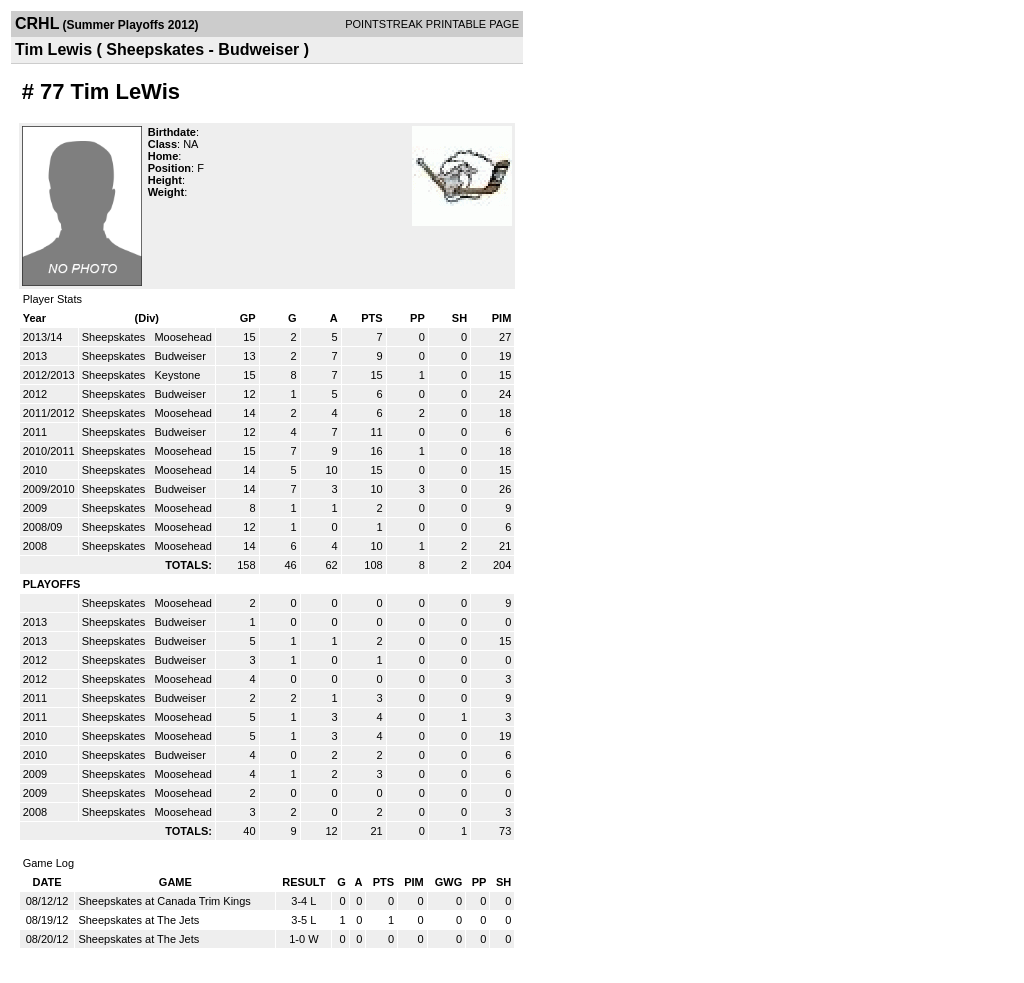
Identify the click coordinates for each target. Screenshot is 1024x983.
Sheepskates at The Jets (138, 920)
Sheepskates (115, 337)
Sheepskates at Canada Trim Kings (164, 901)
